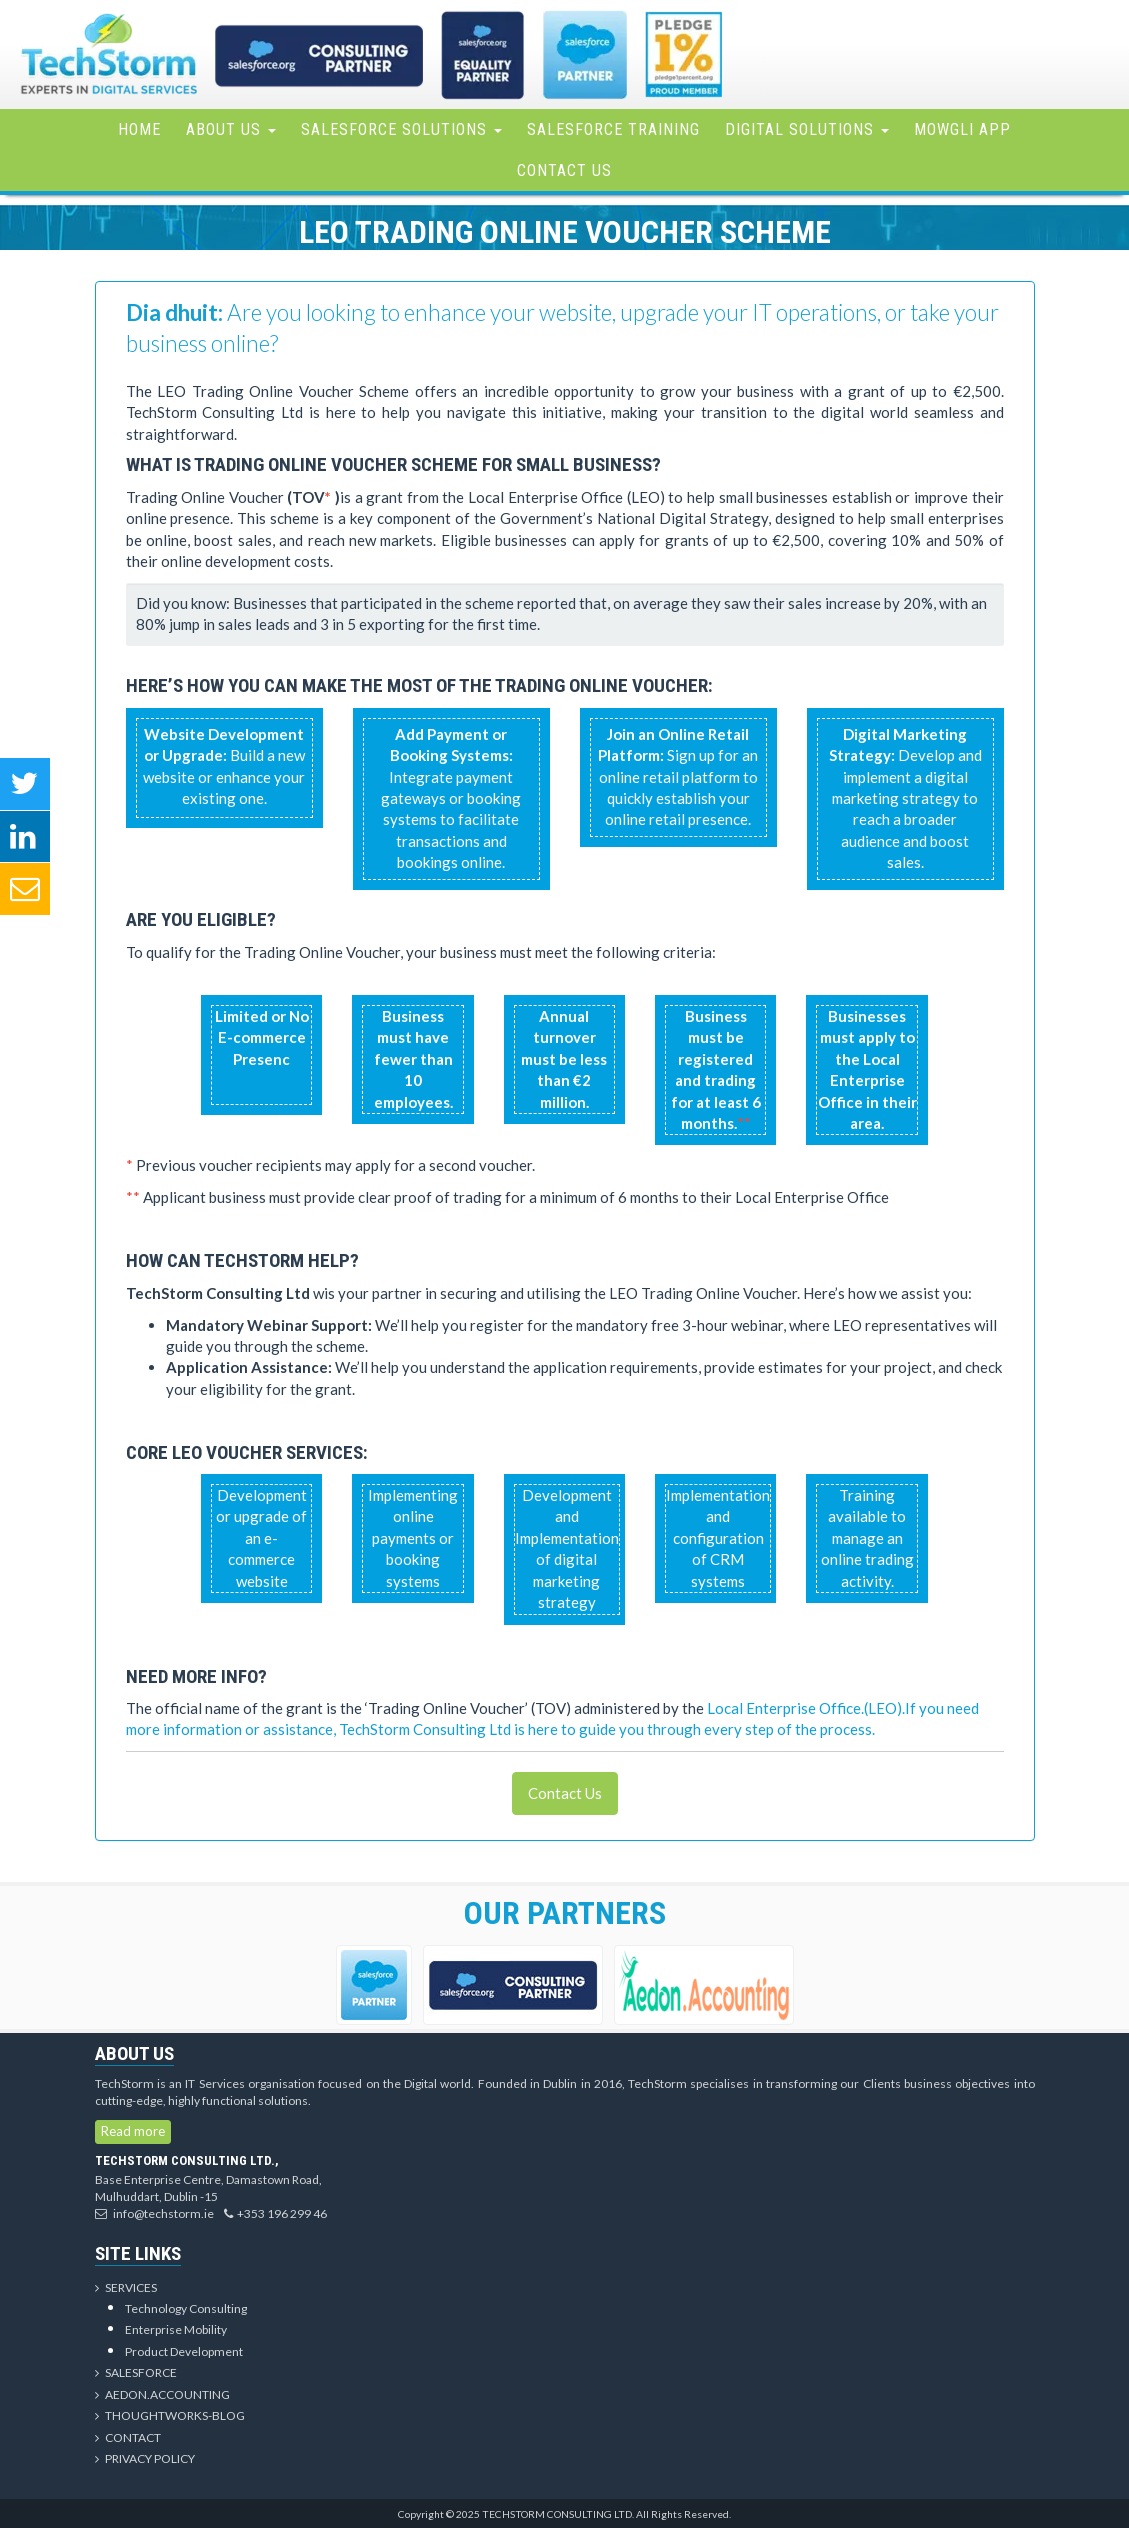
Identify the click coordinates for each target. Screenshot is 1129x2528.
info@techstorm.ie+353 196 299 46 (211, 2213)
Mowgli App (962, 129)
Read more (133, 2131)
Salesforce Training (613, 129)
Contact (128, 2437)
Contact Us (564, 170)
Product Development (184, 2351)
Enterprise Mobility (176, 2329)
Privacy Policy (145, 2458)
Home (139, 129)
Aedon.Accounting (162, 2394)
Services (126, 2287)
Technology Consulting (186, 2308)
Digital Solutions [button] (807, 129)
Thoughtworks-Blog (170, 2415)
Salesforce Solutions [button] (401, 129)
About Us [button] (231, 129)
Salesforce (136, 2372)
